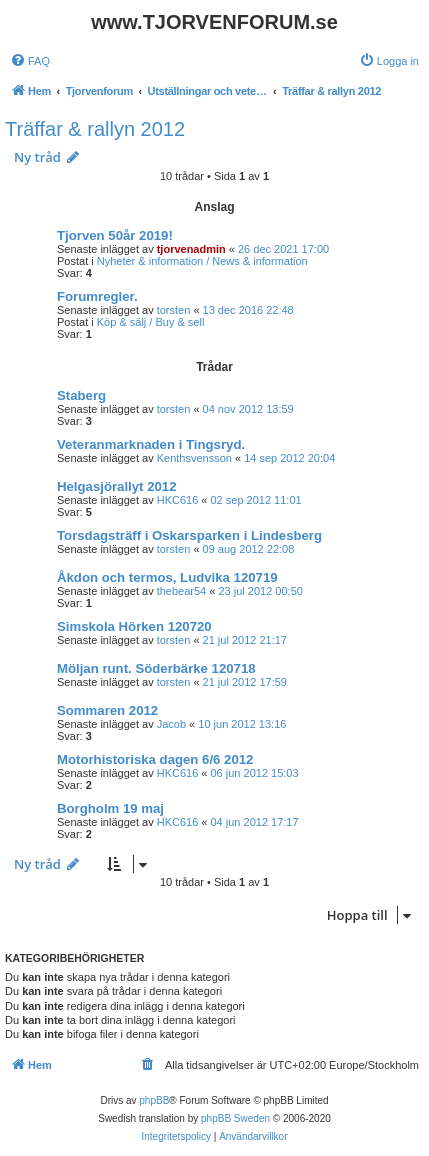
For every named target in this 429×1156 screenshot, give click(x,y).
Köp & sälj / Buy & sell (151, 322)
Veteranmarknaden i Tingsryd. (151, 444)
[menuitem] (30, 61)
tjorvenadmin (191, 249)
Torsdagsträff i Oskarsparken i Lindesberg (189, 535)
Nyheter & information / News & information (202, 261)
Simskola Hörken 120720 (134, 626)
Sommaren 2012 (107, 710)
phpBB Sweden (235, 1118)
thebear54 (182, 591)
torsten (174, 310)
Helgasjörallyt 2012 (117, 486)
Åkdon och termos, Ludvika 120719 (167, 577)
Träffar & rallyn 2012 (95, 129)
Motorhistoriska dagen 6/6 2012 (155, 759)
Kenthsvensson (194, 458)
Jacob (171, 724)
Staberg (81, 395)
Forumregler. (97, 296)
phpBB (154, 1100)
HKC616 (178, 500)
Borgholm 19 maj (110, 808)
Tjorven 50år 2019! (115, 235)
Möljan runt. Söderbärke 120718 (156, 668)
